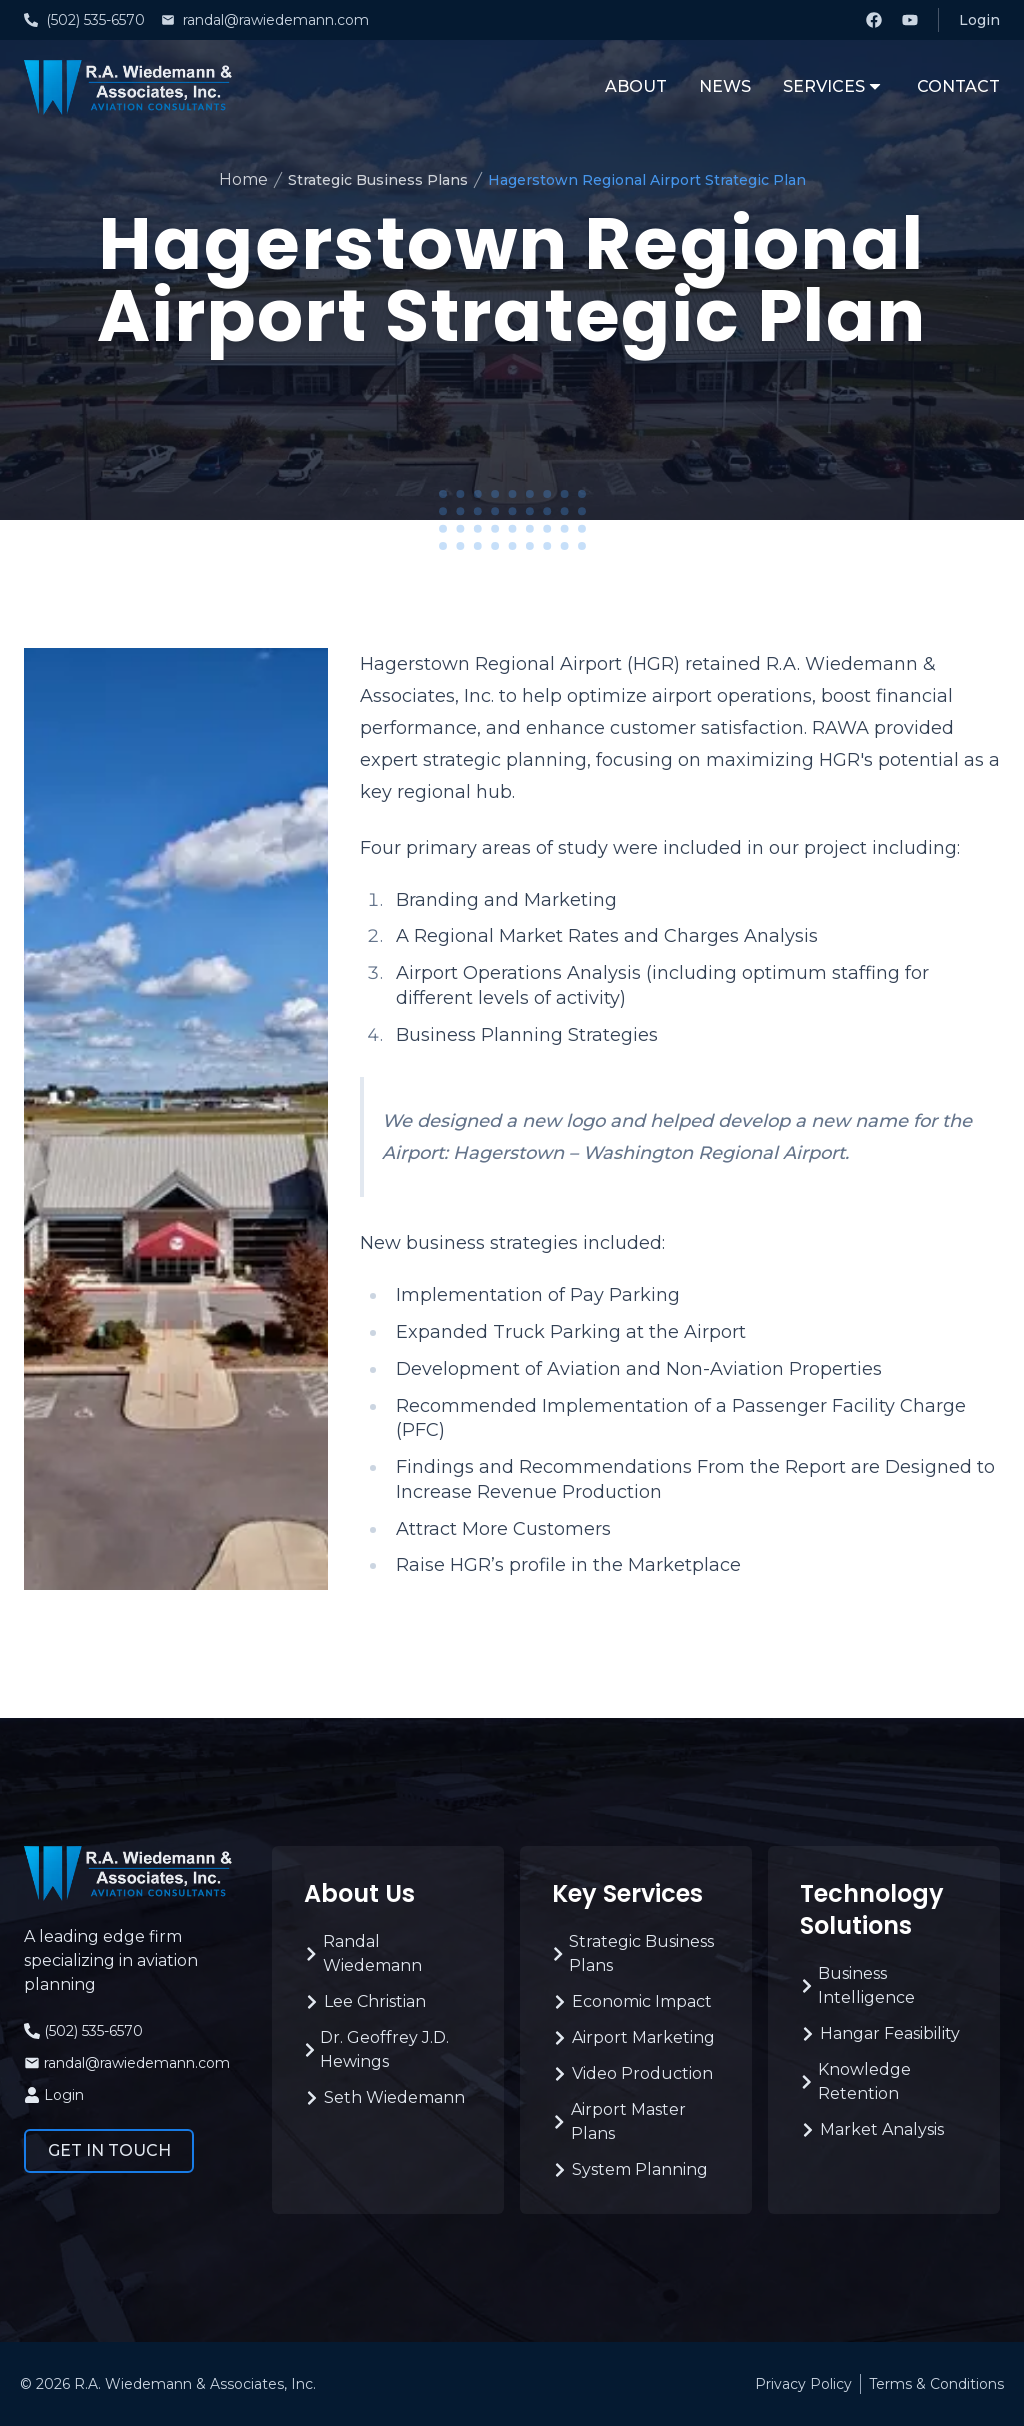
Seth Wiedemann (384, 2097)
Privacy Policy (803, 2384)
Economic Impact (632, 2001)
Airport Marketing (633, 2037)
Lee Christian (365, 2001)
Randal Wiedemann (363, 1953)
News (725, 86)
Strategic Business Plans (378, 180)
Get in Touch (109, 2150)
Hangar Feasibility (880, 2033)
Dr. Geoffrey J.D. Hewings (376, 2049)
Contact (958, 86)
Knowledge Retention (855, 2081)
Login (979, 20)
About (636, 86)
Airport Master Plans (619, 2121)
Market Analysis (872, 2129)
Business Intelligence (857, 1985)
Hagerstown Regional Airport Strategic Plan (647, 180)
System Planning (630, 2169)
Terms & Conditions (936, 2384)
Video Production (632, 2073)
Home (243, 179)
